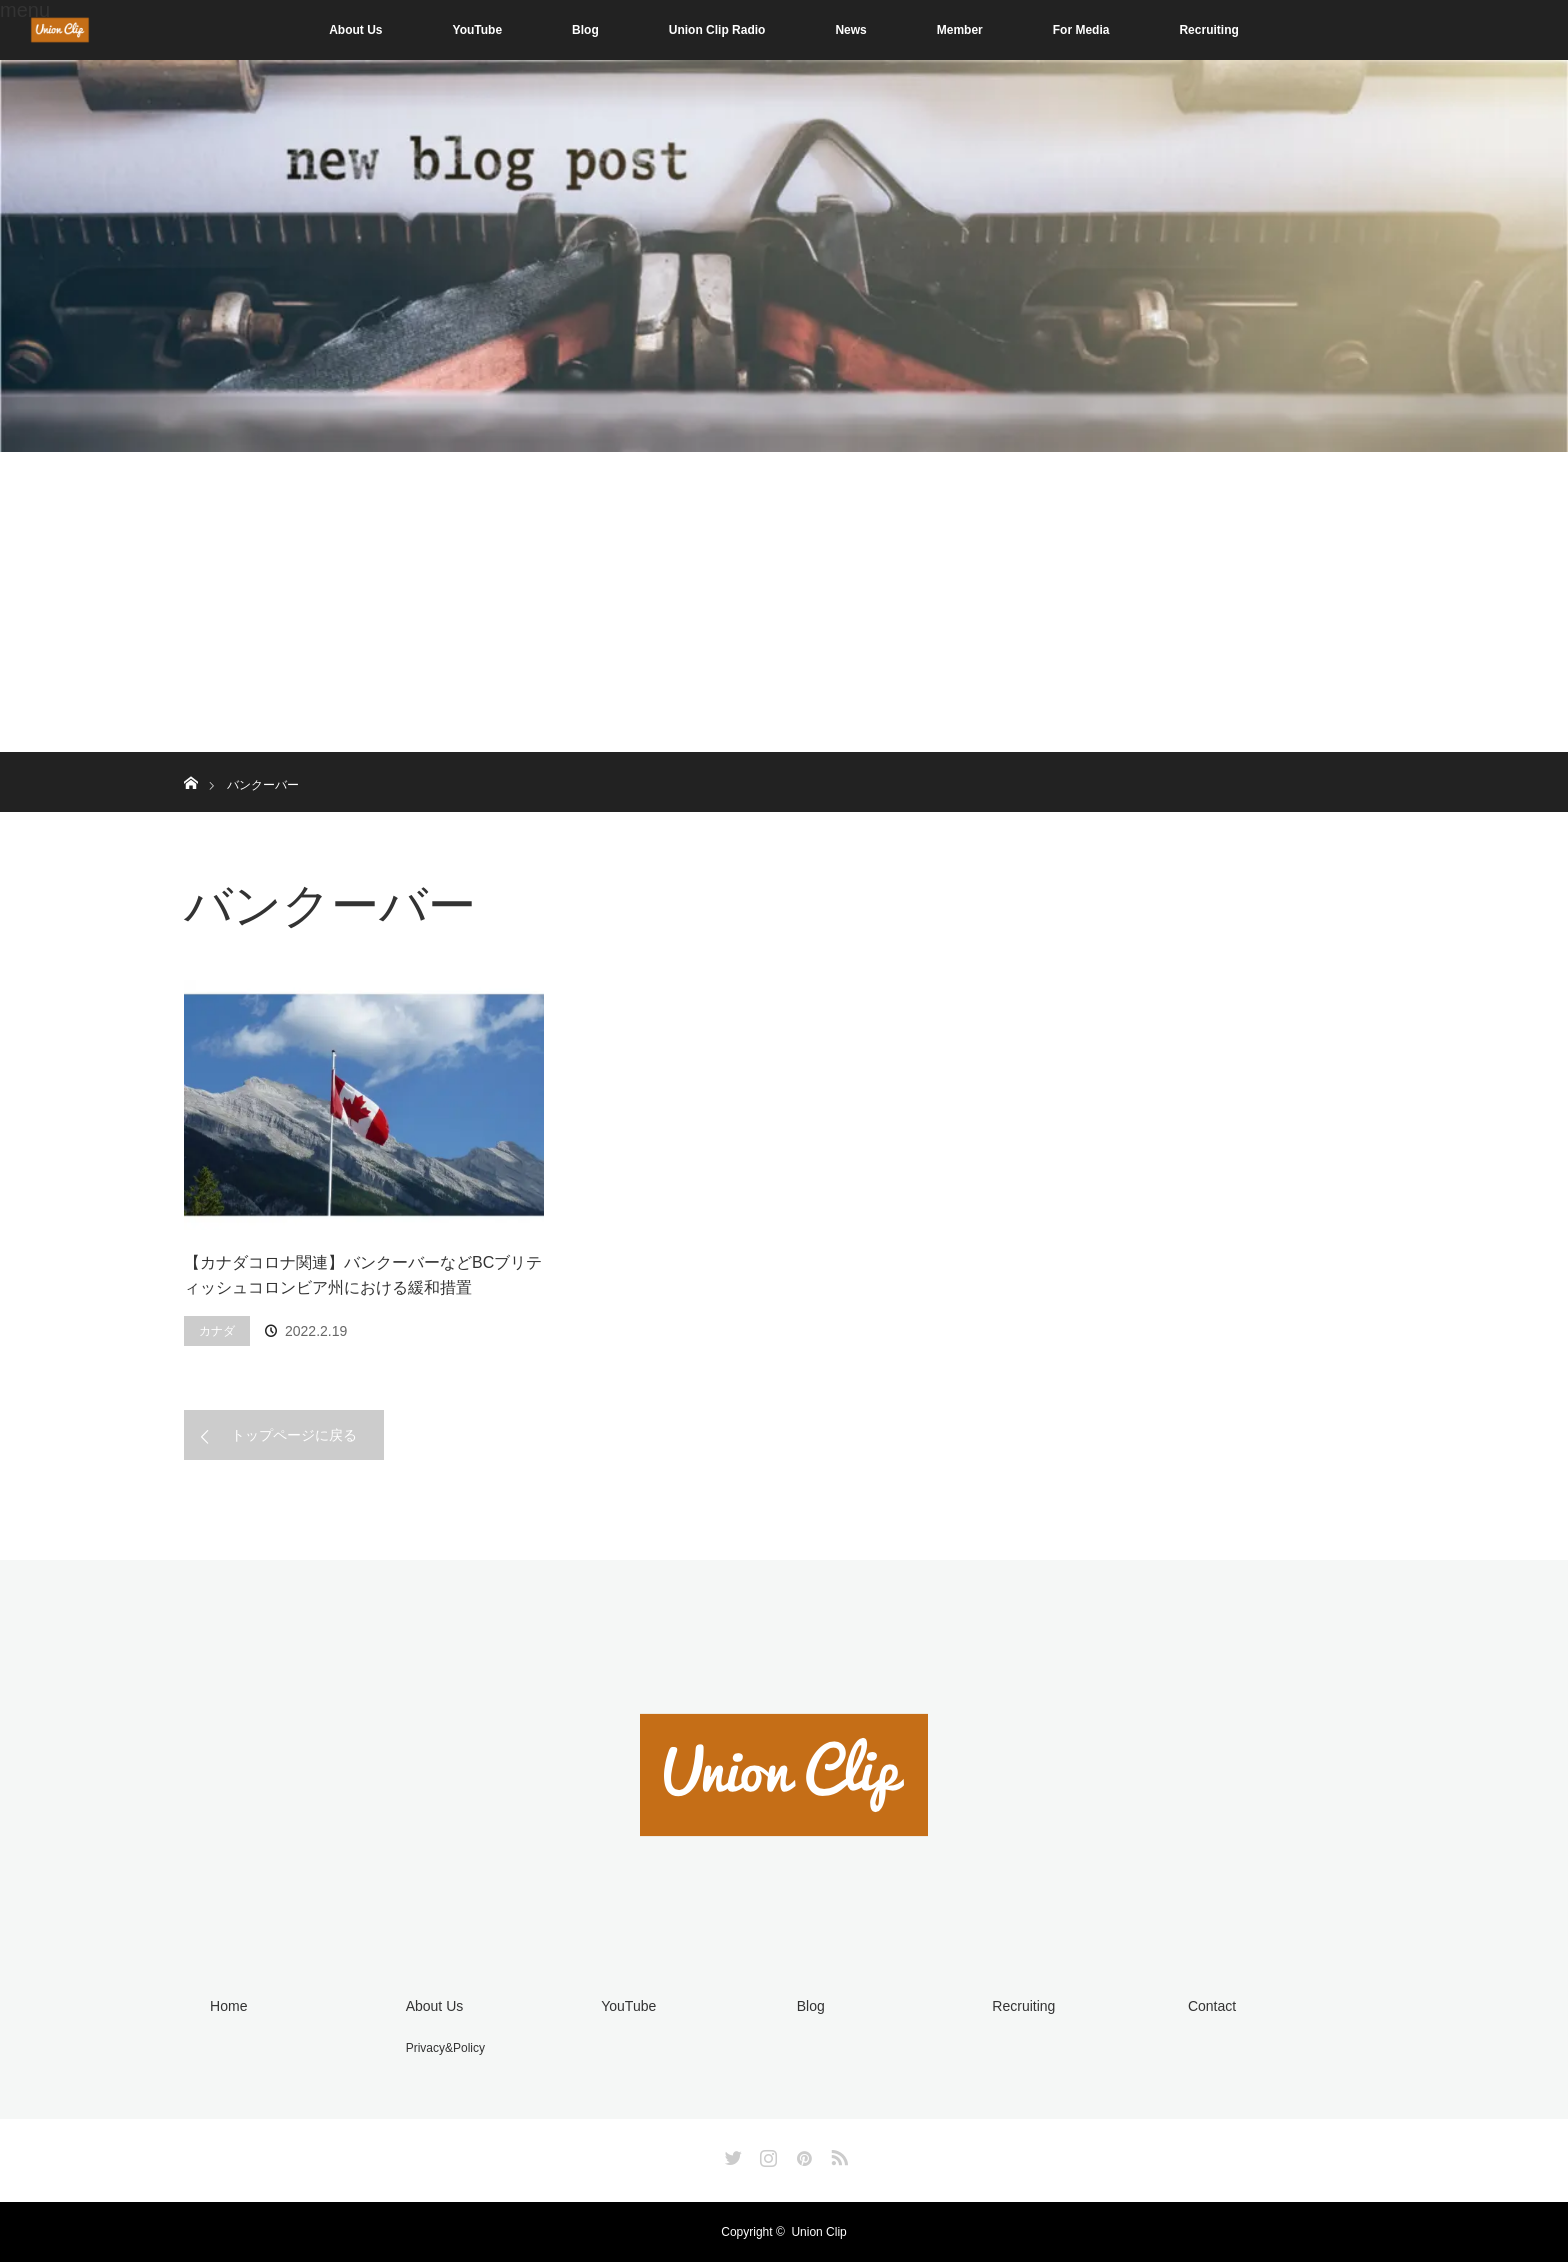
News (850, 30)
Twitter (731, 2154)
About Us (355, 30)
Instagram (766, 2154)
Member (960, 30)
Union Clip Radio (717, 30)
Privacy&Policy (445, 2048)
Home (228, 2006)
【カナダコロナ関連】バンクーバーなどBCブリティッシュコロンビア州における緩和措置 (363, 1275)
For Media (1081, 30)
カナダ (217, 1331)
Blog (585, 30)
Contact (1212, 2006)
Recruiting (1208, 30)
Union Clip (818, 2232)
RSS (837, 2154)
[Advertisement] (784, 602)
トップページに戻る (294, 1435)
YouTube (478, 30)
